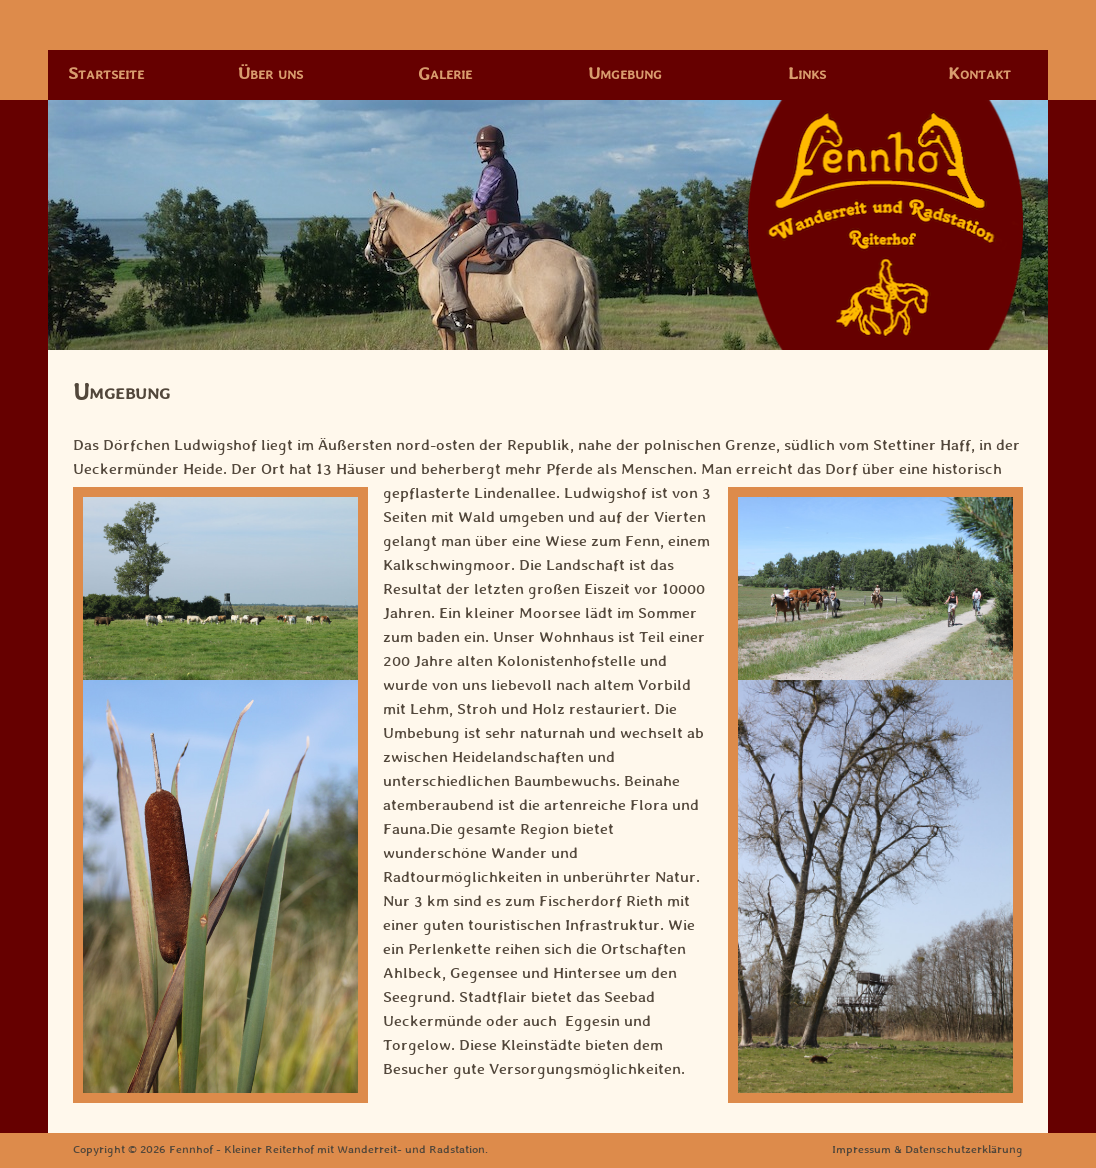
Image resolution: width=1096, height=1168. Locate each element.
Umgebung (625, 73)
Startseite (106, 73)
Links (807, 73)
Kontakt (979, 73)
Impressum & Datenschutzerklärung (927, 1150)
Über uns (270, 73)
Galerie (445, 73)
